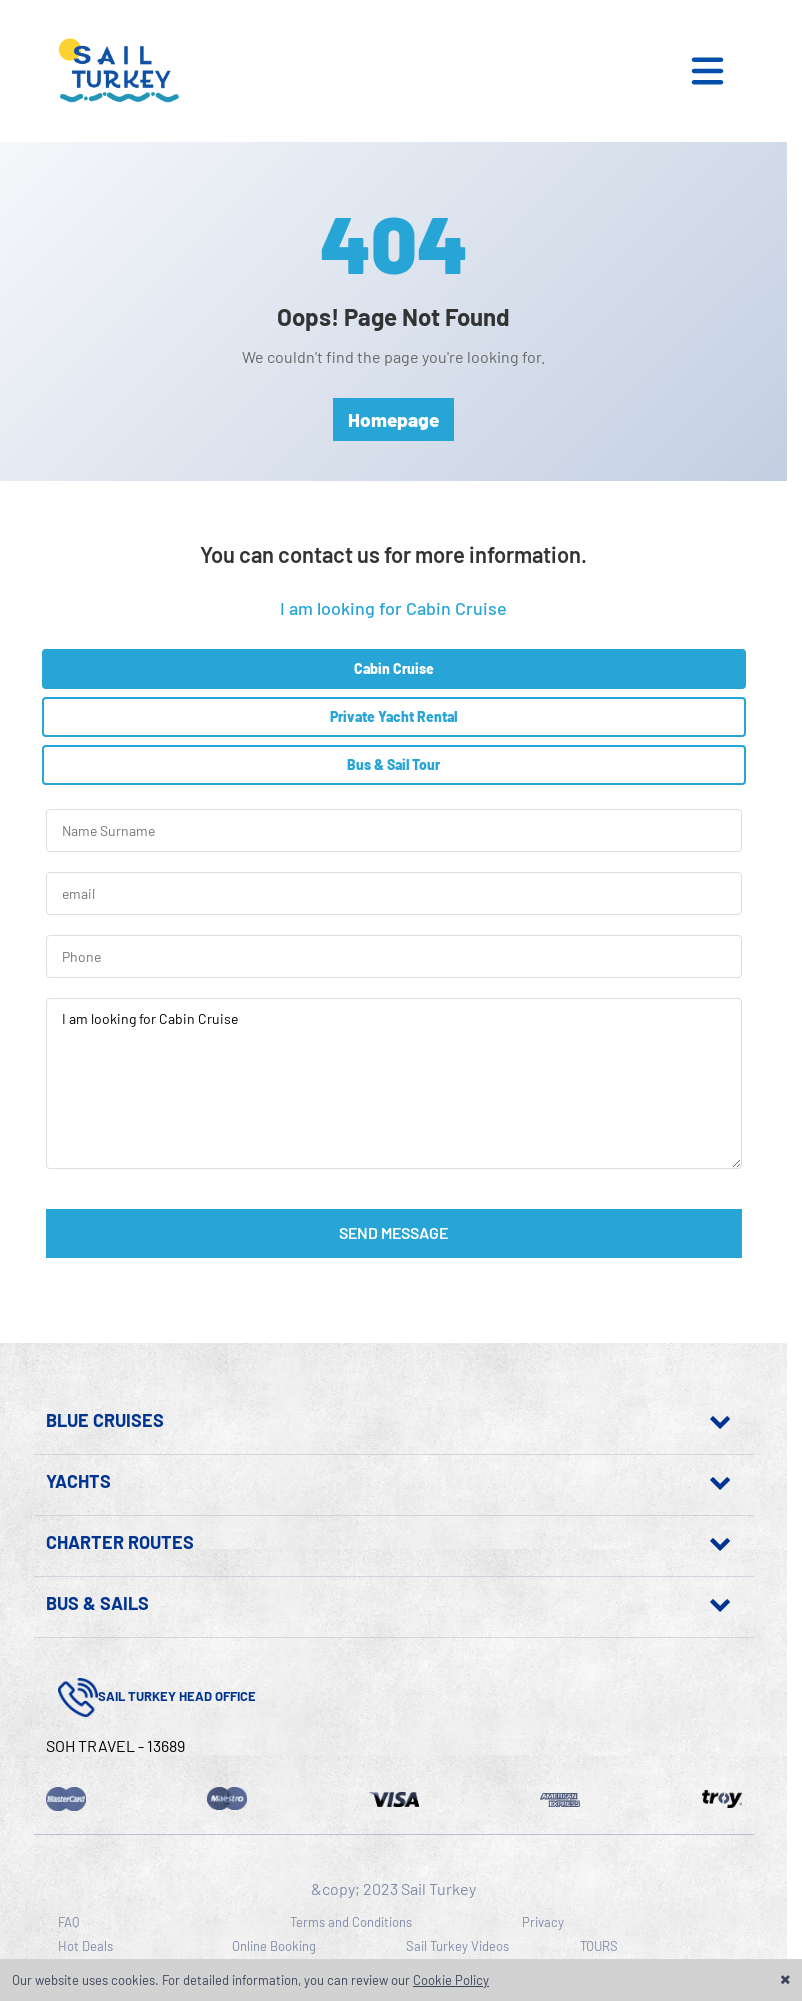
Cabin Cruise (394, 668)
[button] (719, 71)
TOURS (599, 1946)
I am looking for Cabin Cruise (394, 1083)
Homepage (393, 419)
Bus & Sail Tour (393, 764)
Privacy (543, 1922)
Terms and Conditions (351, 1922)
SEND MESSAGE (393, 1232)
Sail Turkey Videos (457, 1946)
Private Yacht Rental (393, 716)
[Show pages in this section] (453, 1420)
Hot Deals (85, 1946)
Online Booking (274, 1946)
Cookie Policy (451, 1980)
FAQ (68, 1922)
